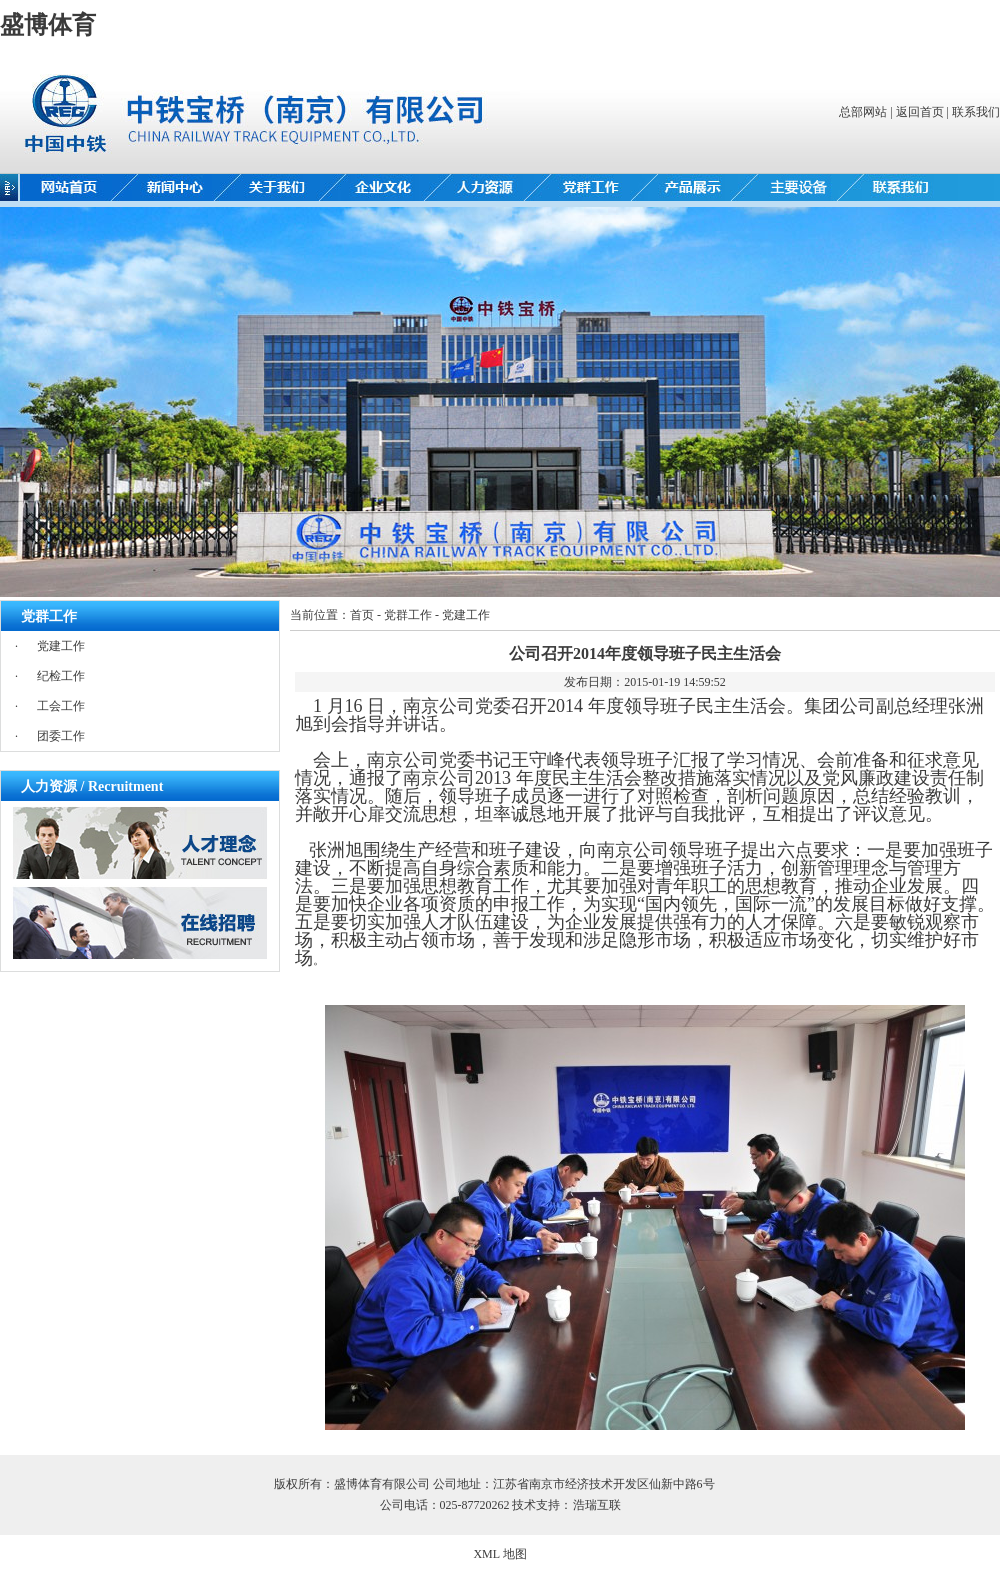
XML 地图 (499, 1554)
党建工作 (61, 646)
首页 (362, 615)
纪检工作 (61, 676)
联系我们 (976, 112)
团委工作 (61, 736)
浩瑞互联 (597, 1505)
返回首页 (920, 112)
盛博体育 (48, 25)
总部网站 (863, 112)
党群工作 (408, 615)
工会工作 (61, 706)
